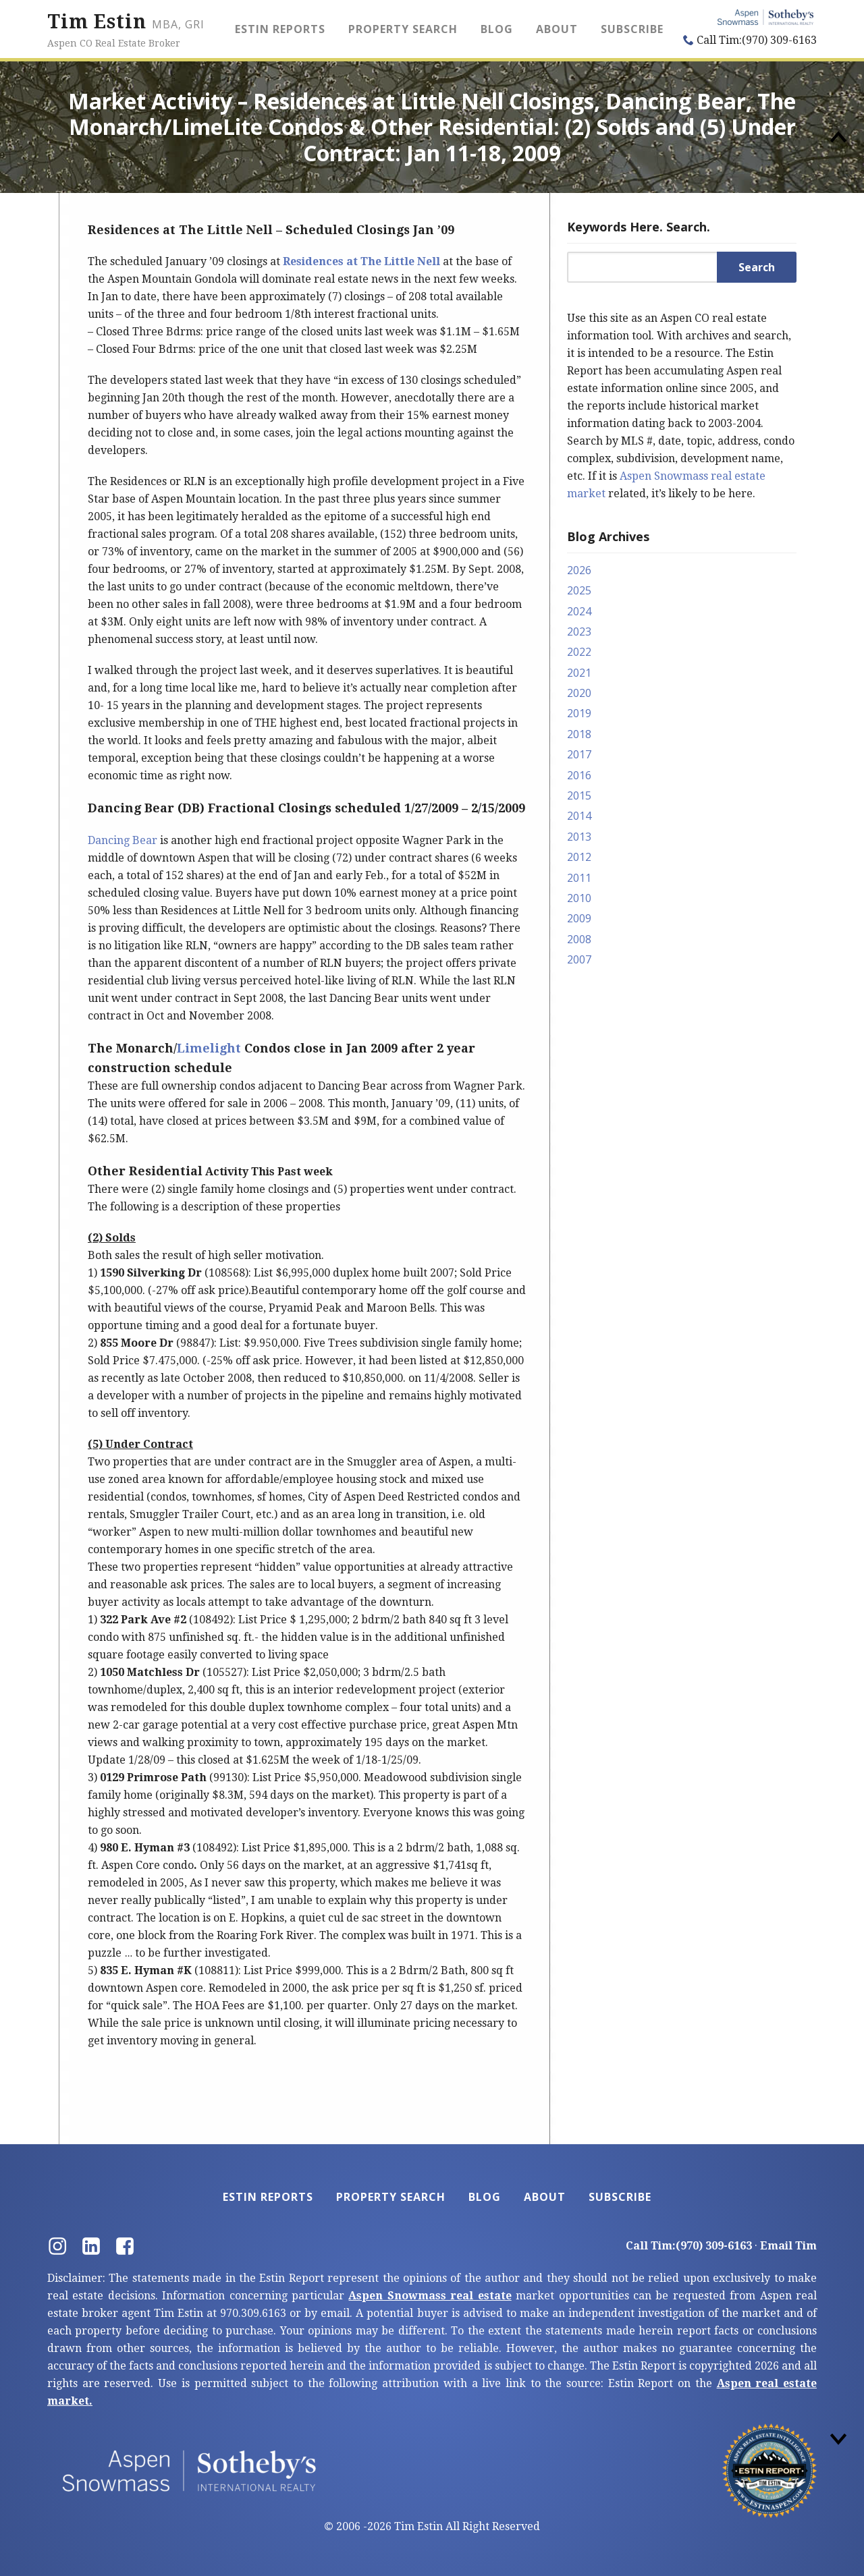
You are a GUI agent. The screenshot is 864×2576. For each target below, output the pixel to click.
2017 (579, 754)
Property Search (403, 29)
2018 (579, 734)
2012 (579, 856)
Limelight (209, 1048)
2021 (579, 672)
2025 (579, 590)
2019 (579, 713)
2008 (579, 939)
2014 (579, 815)
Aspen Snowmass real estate (429, 2295)
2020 (579, 692)
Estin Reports (280, 29)
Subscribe (632, 29)
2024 (579, 611)
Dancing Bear (122, 840)
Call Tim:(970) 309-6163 (750, 40)
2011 (579, 877)
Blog (497, 29)
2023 (579, 631)
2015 (579, 795)
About (557, 29)
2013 (579, 836)
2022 (579, 651)
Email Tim (788, 2245)
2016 (579, 775)
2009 (579, 918)
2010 (579, 898)
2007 (579, 959)
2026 (579, 570)
